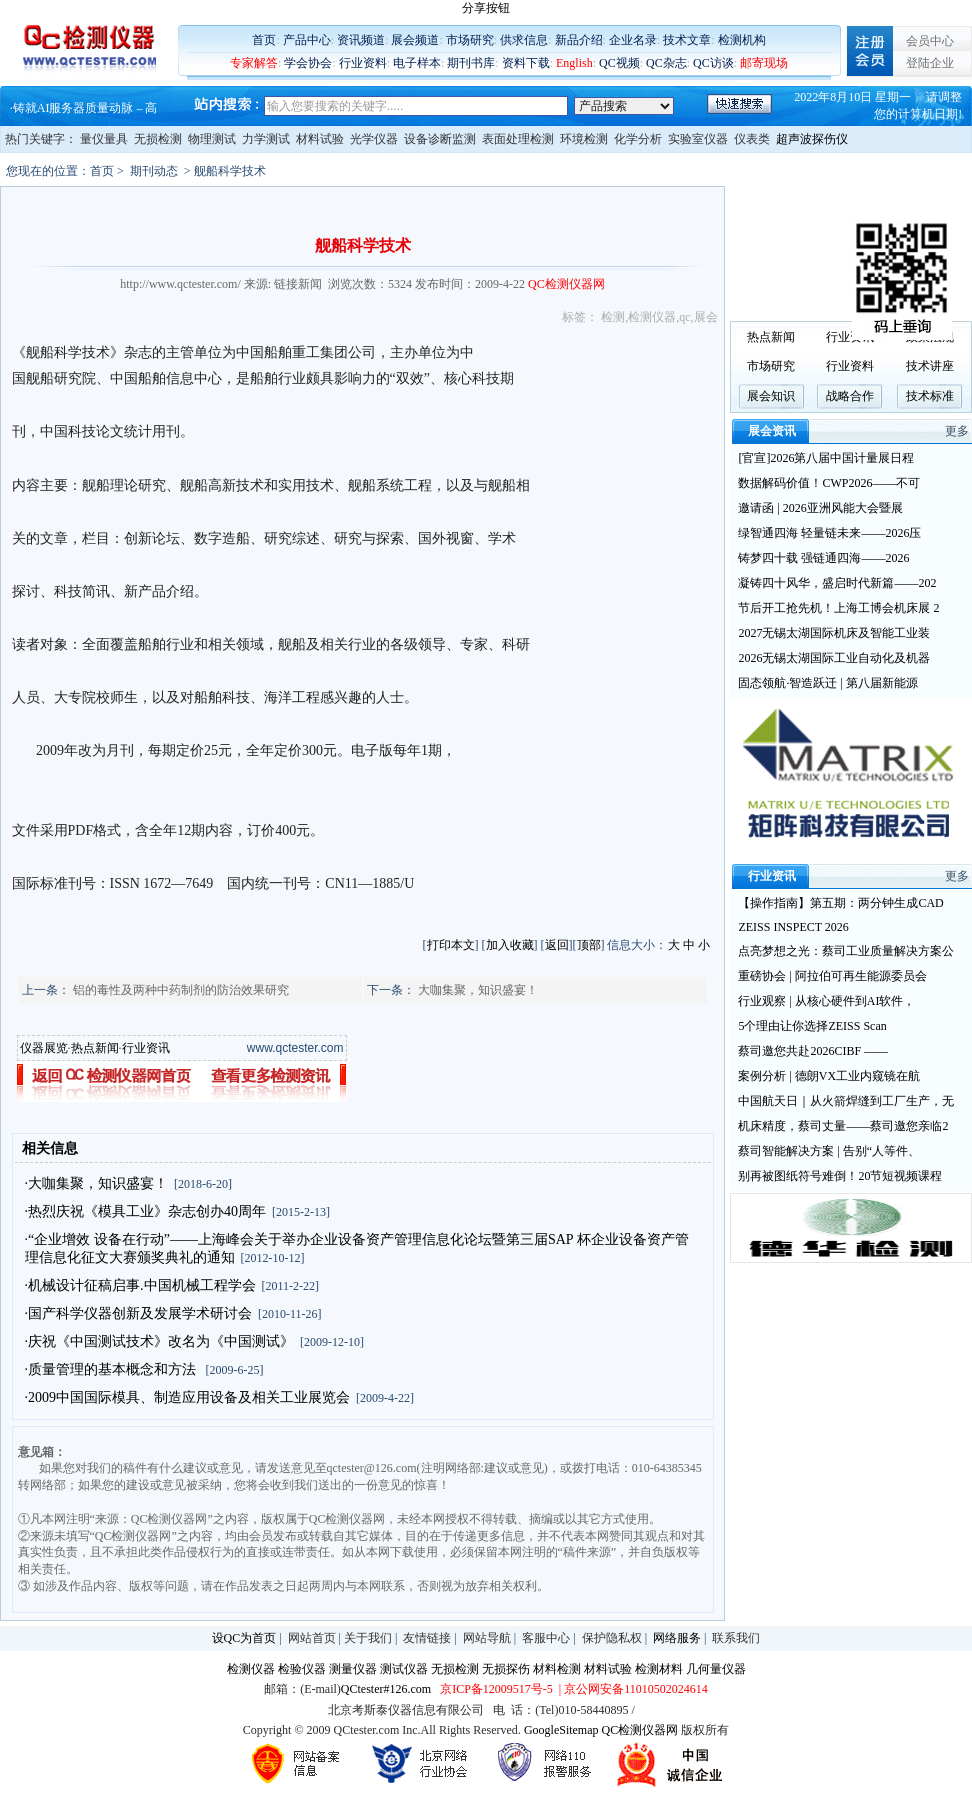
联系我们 (736, 1638)
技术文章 (687, 40)
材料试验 (320, 139)
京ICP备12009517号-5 (496, 1689)
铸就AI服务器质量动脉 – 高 (85, 108)
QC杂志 (666, 63)
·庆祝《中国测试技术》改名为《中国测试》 (160, 1341)
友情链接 (427, 1638)
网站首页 (312, 1638)
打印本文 (451, 945)
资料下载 (526, 63)
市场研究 (470, 40)
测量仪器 (353, 1669)
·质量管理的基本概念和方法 (112, 1369)
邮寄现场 (764, 63)
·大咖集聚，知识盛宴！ (97, 1183)
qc (684, 317)
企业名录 (633, 40)
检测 (613, 317)
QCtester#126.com (386, 1689)
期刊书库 (471, 63)
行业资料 (363, 63)
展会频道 (415, 40)
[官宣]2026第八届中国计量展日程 (826, 458)
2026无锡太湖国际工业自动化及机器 (834, 658)
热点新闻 (95, 1048)
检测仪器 (652, 317)
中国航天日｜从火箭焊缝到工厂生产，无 (846, 1101)
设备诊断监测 (440, 139)
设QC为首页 (244, 1638)
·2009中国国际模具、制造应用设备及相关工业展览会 (188, 1397)
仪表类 (752, 139)
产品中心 (307, 40)
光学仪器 (374, 139)
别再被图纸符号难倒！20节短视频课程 (840, 1176)
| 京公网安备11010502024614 (632, 1689)
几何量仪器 (716, 1669)
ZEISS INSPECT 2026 (793, 927)
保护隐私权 (612, 1638)
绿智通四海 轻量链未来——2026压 (829, 533)
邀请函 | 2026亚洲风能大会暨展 (820, 508)
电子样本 (417, 63)
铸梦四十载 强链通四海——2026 (823, 558)
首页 (264, 40)
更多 (957, 431)
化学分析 (638, 139)
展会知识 (771, 396)
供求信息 (524, 40)
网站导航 (487, 1638)
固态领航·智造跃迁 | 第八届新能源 (827, 683)
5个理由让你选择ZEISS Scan (812, 1026)
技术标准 (930, 396)
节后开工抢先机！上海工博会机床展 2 (838, 608)
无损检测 (158, 139)
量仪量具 (104, 139)
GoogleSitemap (561, 1730)
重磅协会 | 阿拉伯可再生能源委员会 (832, 976)
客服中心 (546, 1638)
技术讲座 (930, 366)
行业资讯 (146, 1048)
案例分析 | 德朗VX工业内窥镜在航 (829, 1076)
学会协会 (308, 63)
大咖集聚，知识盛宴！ (478, 990)
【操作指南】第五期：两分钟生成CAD (840, 903)
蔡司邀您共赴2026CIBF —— (813, 1051)
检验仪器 (302, 1669)
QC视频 (619, 63)
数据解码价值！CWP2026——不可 (829, 483)
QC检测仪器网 (640, 1730)
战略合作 (850, 396)
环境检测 (584, 139)
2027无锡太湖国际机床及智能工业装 (834, 633)
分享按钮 (486, 8)
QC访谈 (713, 63)
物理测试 (212, 139)
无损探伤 (506, 1669)
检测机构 (742, 40)
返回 (557, 945)
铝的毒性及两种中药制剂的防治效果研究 (181, 990)
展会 (706, 317)
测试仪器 (404, 1669)
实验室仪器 (698, 139)
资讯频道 (361, 40)
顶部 (589, 945)
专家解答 (254, 63)
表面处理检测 (518, 139)
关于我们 (368, 1638)
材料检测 (557, 1669)
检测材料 (659, 1669)
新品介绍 (579, 40)
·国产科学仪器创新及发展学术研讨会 (139, 1313)
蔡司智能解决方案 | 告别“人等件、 (829, 1151)
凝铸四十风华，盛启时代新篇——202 (837, 583)
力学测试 (266, 139)
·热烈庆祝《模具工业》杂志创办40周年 (146, 1211)
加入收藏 (510, 945)
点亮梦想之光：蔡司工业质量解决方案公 (846, 951)
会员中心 (930, 41)
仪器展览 (44, 1048)
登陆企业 (930, 63)
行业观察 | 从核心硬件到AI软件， (826, 1001)
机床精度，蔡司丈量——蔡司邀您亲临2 (843, 1126)
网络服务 (677, 1638)
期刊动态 (154, 171)
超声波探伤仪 (812, 139)
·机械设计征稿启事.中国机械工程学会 (140, 1285)
